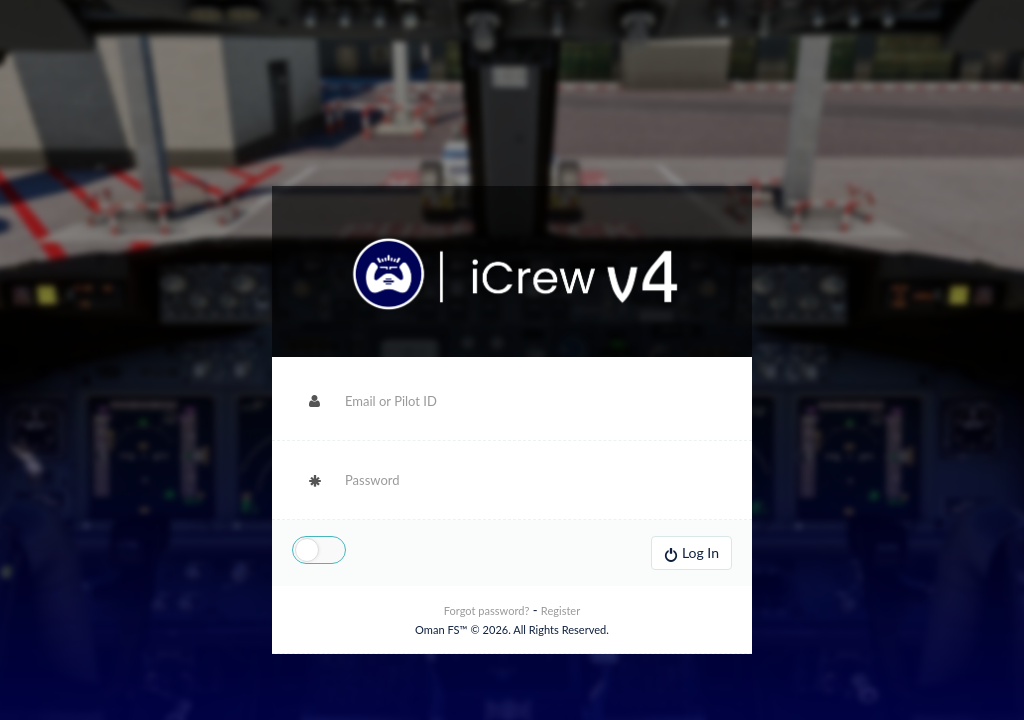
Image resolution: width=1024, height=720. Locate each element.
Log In (691, 552)
